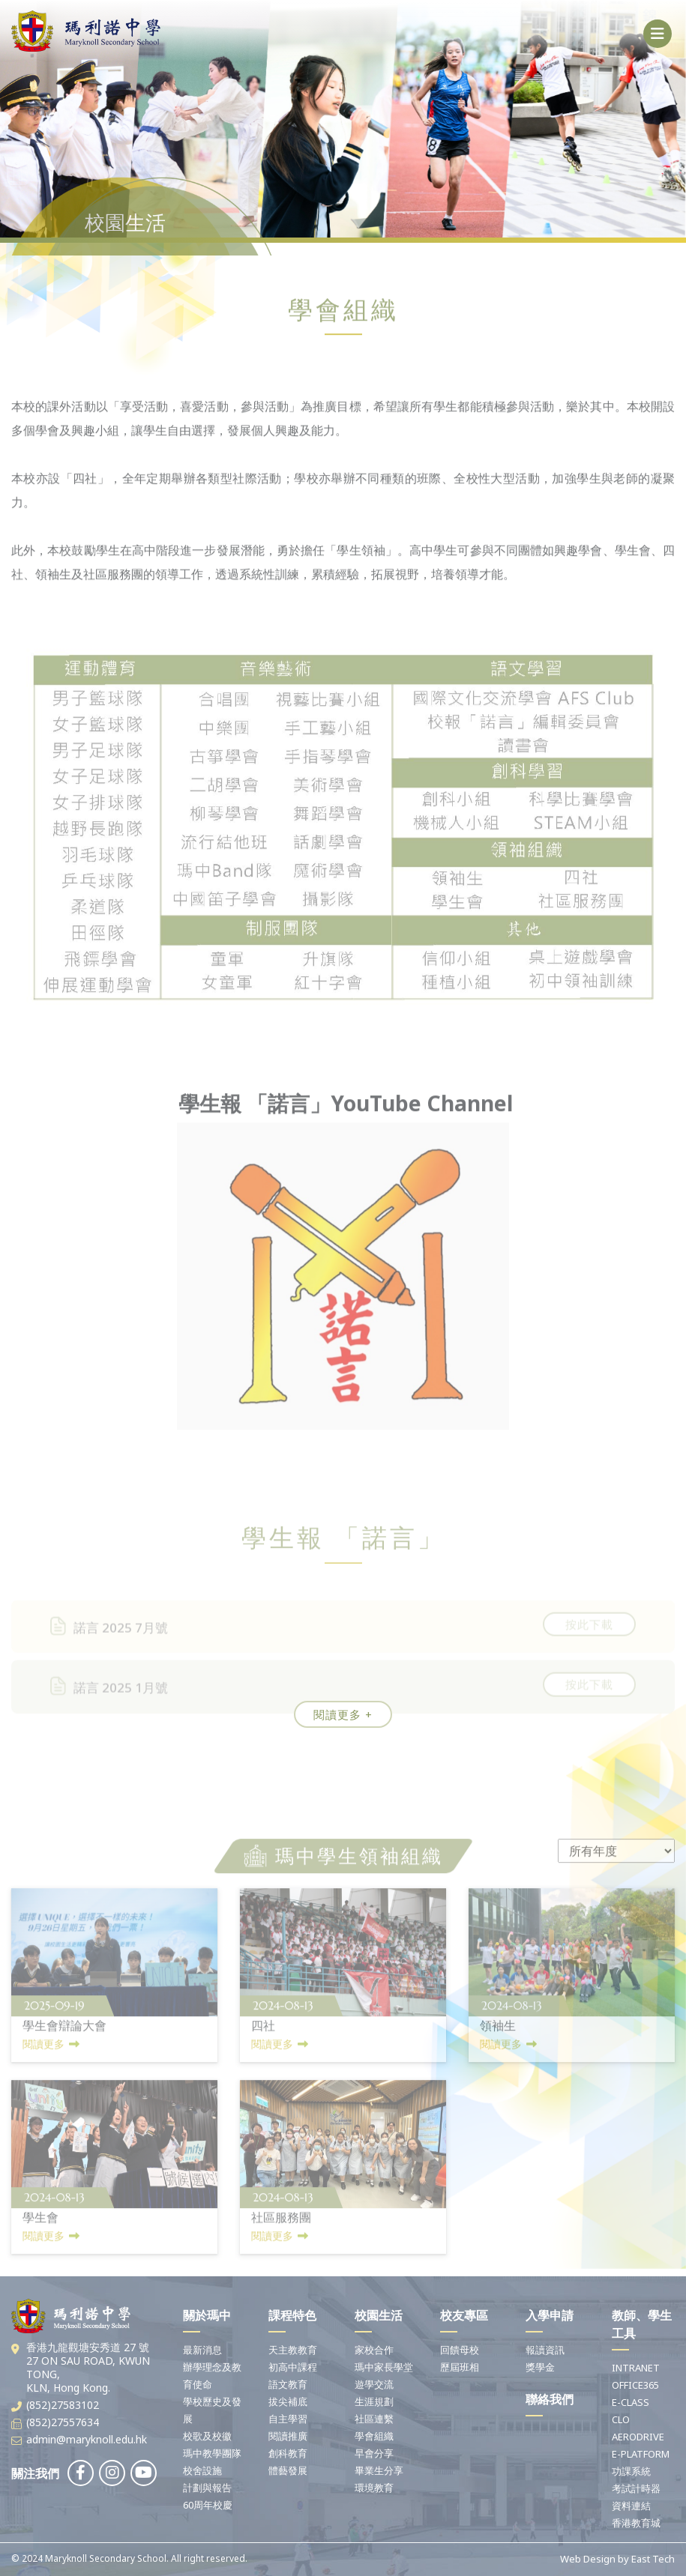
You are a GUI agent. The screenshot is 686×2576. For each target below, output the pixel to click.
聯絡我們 (550, 2399)
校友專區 (464, 2315)
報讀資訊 (545, 2349)
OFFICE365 (635, 2385)
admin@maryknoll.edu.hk (86, 2439)
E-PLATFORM (641, 2454)
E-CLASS (630, 2402)
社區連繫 (374, 2418)
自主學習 (287, 2418)
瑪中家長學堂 (384, 2367)
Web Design (588, 2559)
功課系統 (631, 2471)
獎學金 (540, 2367)
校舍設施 (202, 2470)
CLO (621, 2419)
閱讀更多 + (343, 1714)
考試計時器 (636, 2488)
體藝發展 (287, 2470)
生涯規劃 (374, 2401)
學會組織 (374, 2436)
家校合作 (374, 2349)
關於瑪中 (207, 2315)
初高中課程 (292, 2367)
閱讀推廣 (287, 2436)
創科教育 (287, 2453)
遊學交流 (374, 2384)
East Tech (653, 2559)
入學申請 (550, 2315)
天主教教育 (292, 2349)
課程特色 (292, 2315)
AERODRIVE (638, 2436)
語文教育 (287, 2384)
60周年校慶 (207, 2505)
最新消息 (202, 2349)
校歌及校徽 (207, 2436)
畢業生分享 (379, 2470)
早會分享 (374, 2453)
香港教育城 (636, 2523)
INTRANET (636, 2367)
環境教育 (374, 2487)
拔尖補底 (287, 2401)
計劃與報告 (207, 2487)
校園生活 (379, 2315)
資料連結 (631, 2505)
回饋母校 (459, 2349)
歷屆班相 (459, 2367)
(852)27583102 (62, 2405)
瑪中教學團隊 (212, 2453)
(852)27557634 (62, 2422)
